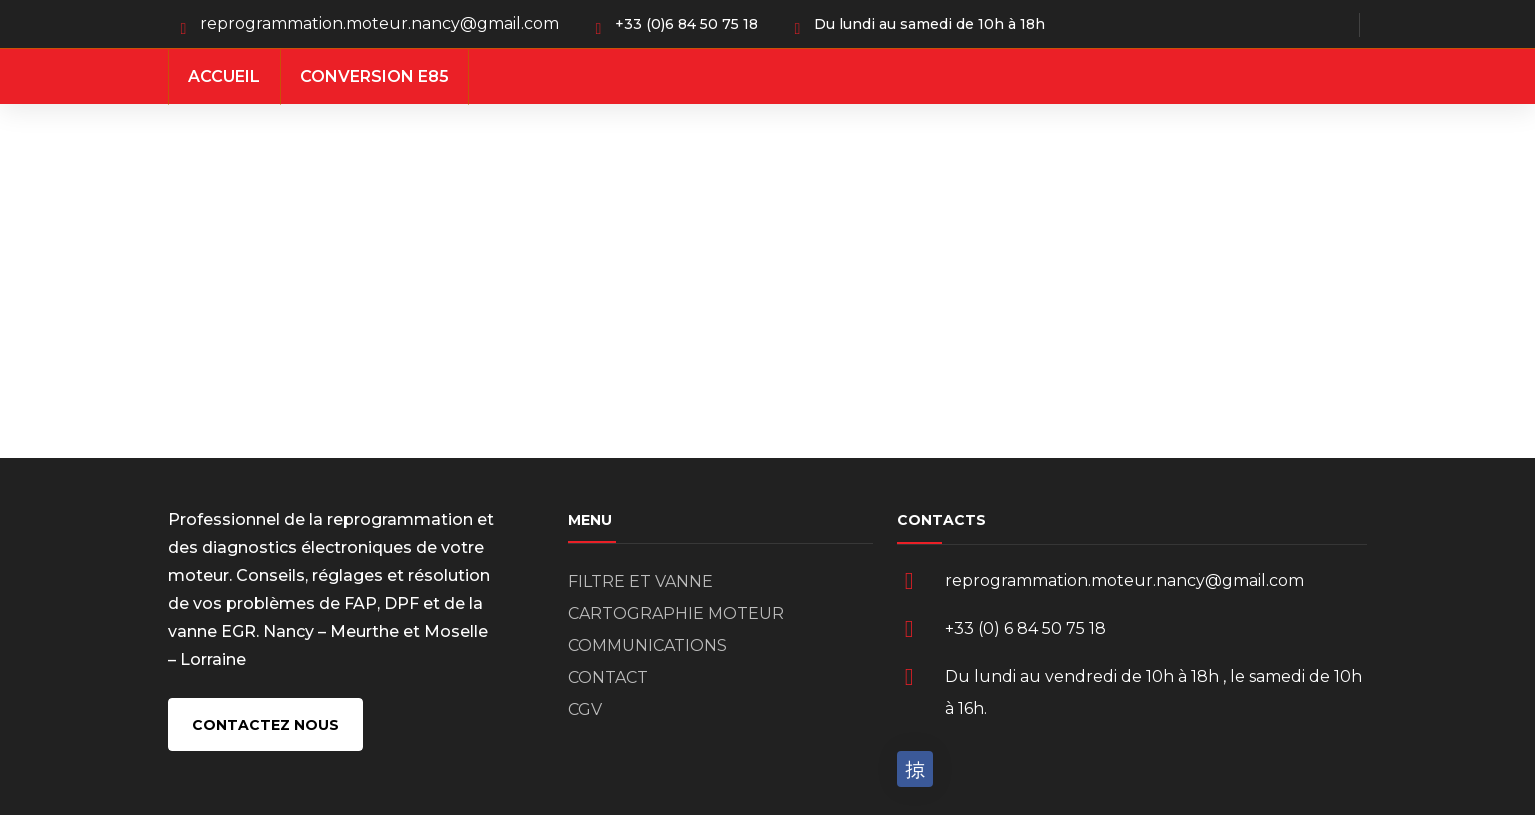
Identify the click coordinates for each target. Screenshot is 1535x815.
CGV (585, 709)
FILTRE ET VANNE (640, 581)
